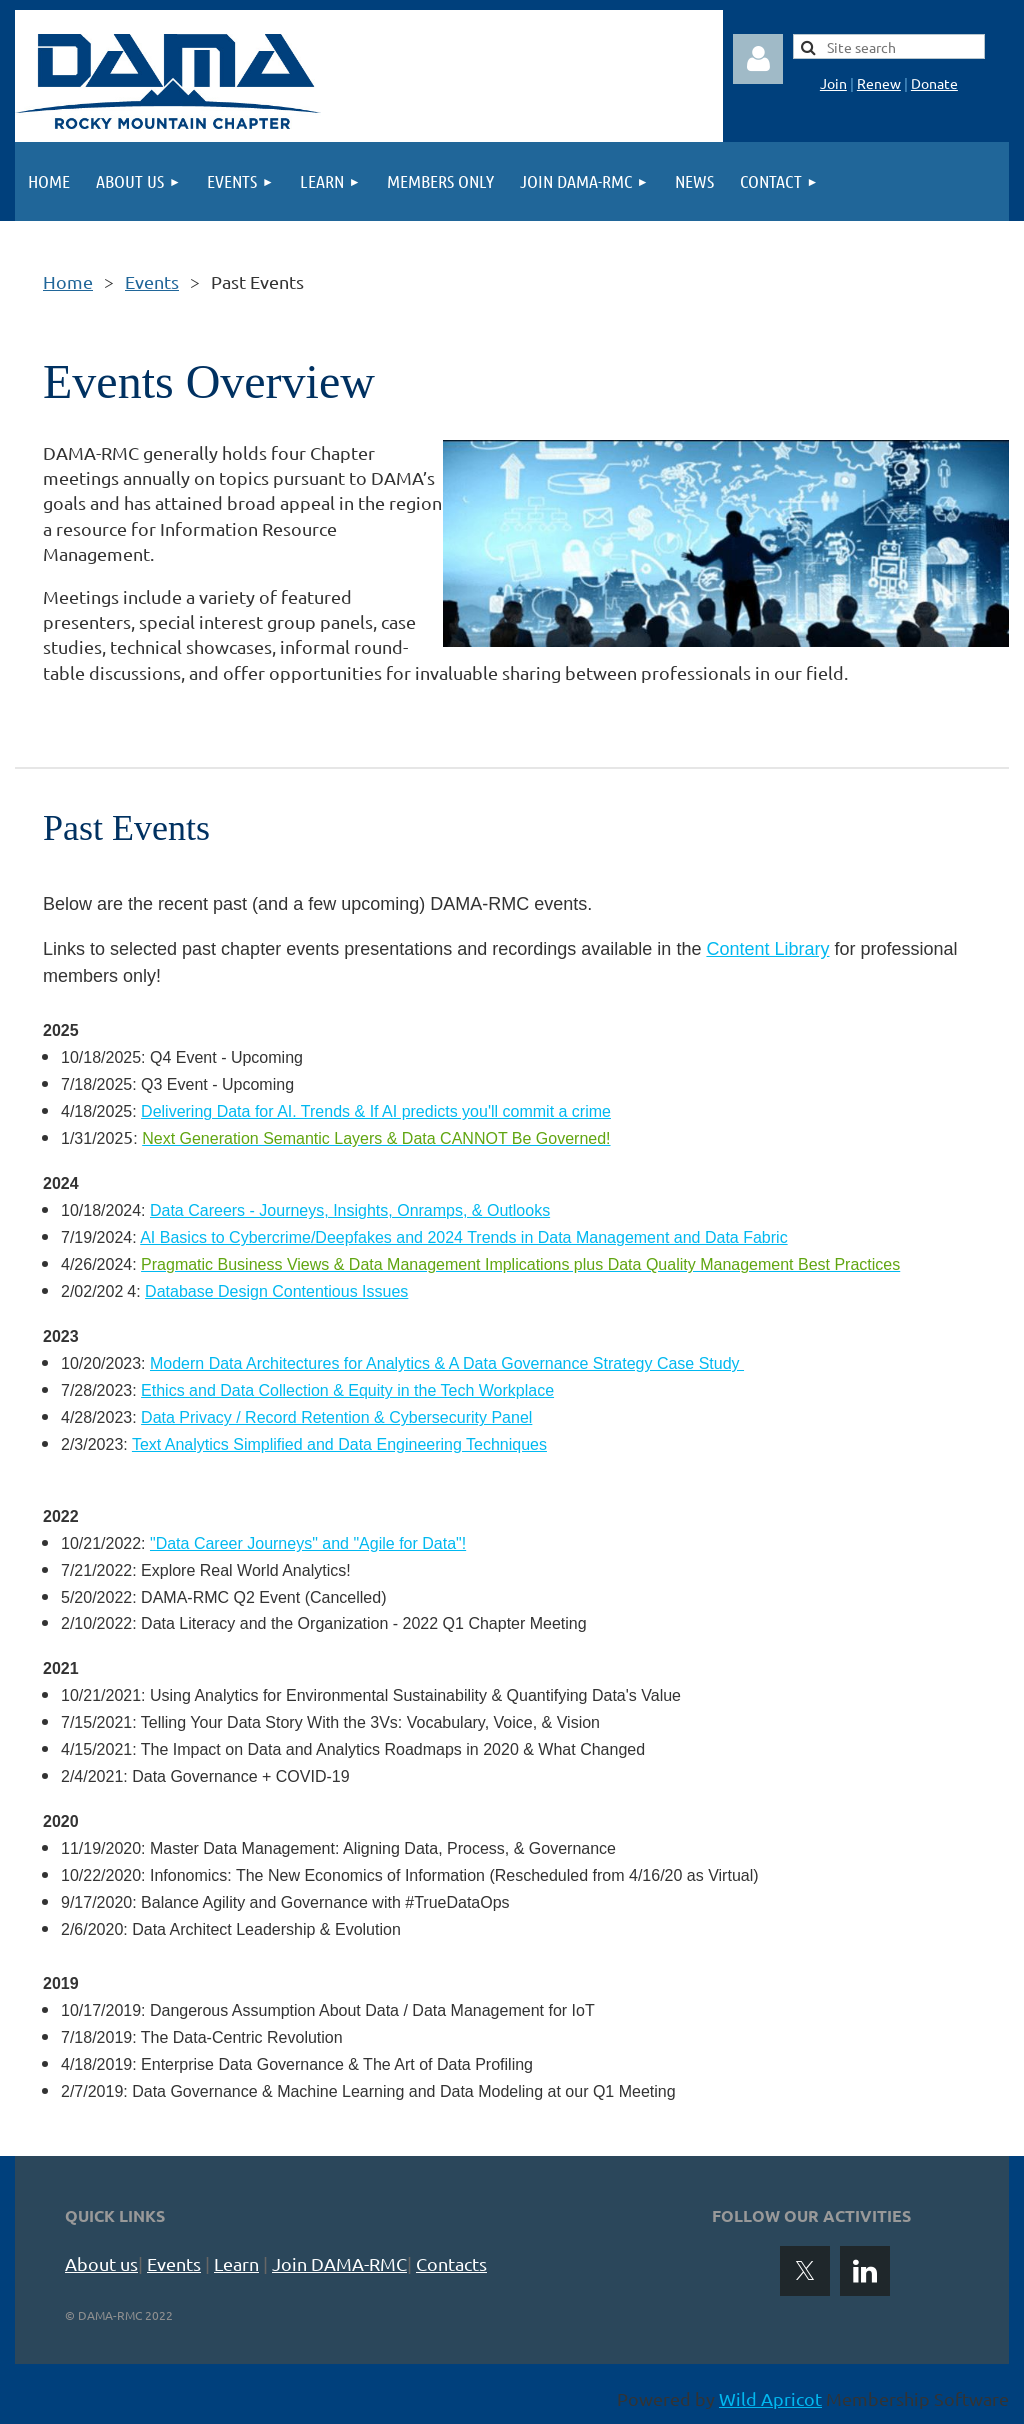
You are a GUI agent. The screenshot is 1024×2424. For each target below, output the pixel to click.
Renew (879, 83)
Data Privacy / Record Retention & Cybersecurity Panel (336, 1417)
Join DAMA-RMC (339, 2263)
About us (101, 2263)
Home (68, 281)
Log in (758, 59)
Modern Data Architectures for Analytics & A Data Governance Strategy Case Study (447, 1363)
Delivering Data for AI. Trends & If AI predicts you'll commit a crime (376, 1111)
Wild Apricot (770, 2398)
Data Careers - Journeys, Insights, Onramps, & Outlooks (350, 1210)
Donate (934, 83)
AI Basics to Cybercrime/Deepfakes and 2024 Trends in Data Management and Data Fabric (463, 1237)
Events (152, 281)
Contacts (451, 2263)
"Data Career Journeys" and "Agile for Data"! (308, 1543)
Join (833, 83)
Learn (236, 2263)
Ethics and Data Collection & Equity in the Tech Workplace (347, 1390)
